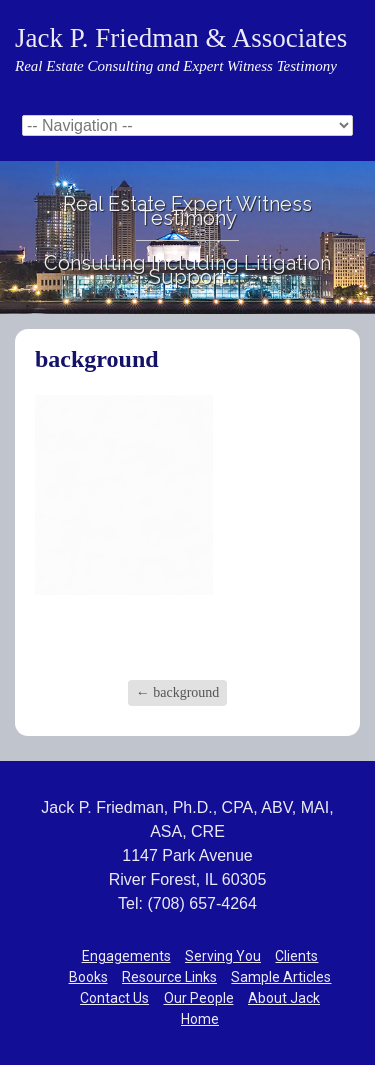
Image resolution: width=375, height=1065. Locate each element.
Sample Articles (281, 977)
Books (88, 977)
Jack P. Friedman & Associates (181, 38)
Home (200, 1019)
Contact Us (114, 998)
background (178, 692)
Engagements (126, 956)
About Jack (284, 998)
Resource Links (169, 977)
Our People (199, 998)
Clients (296, 956)
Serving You (223, 956)
